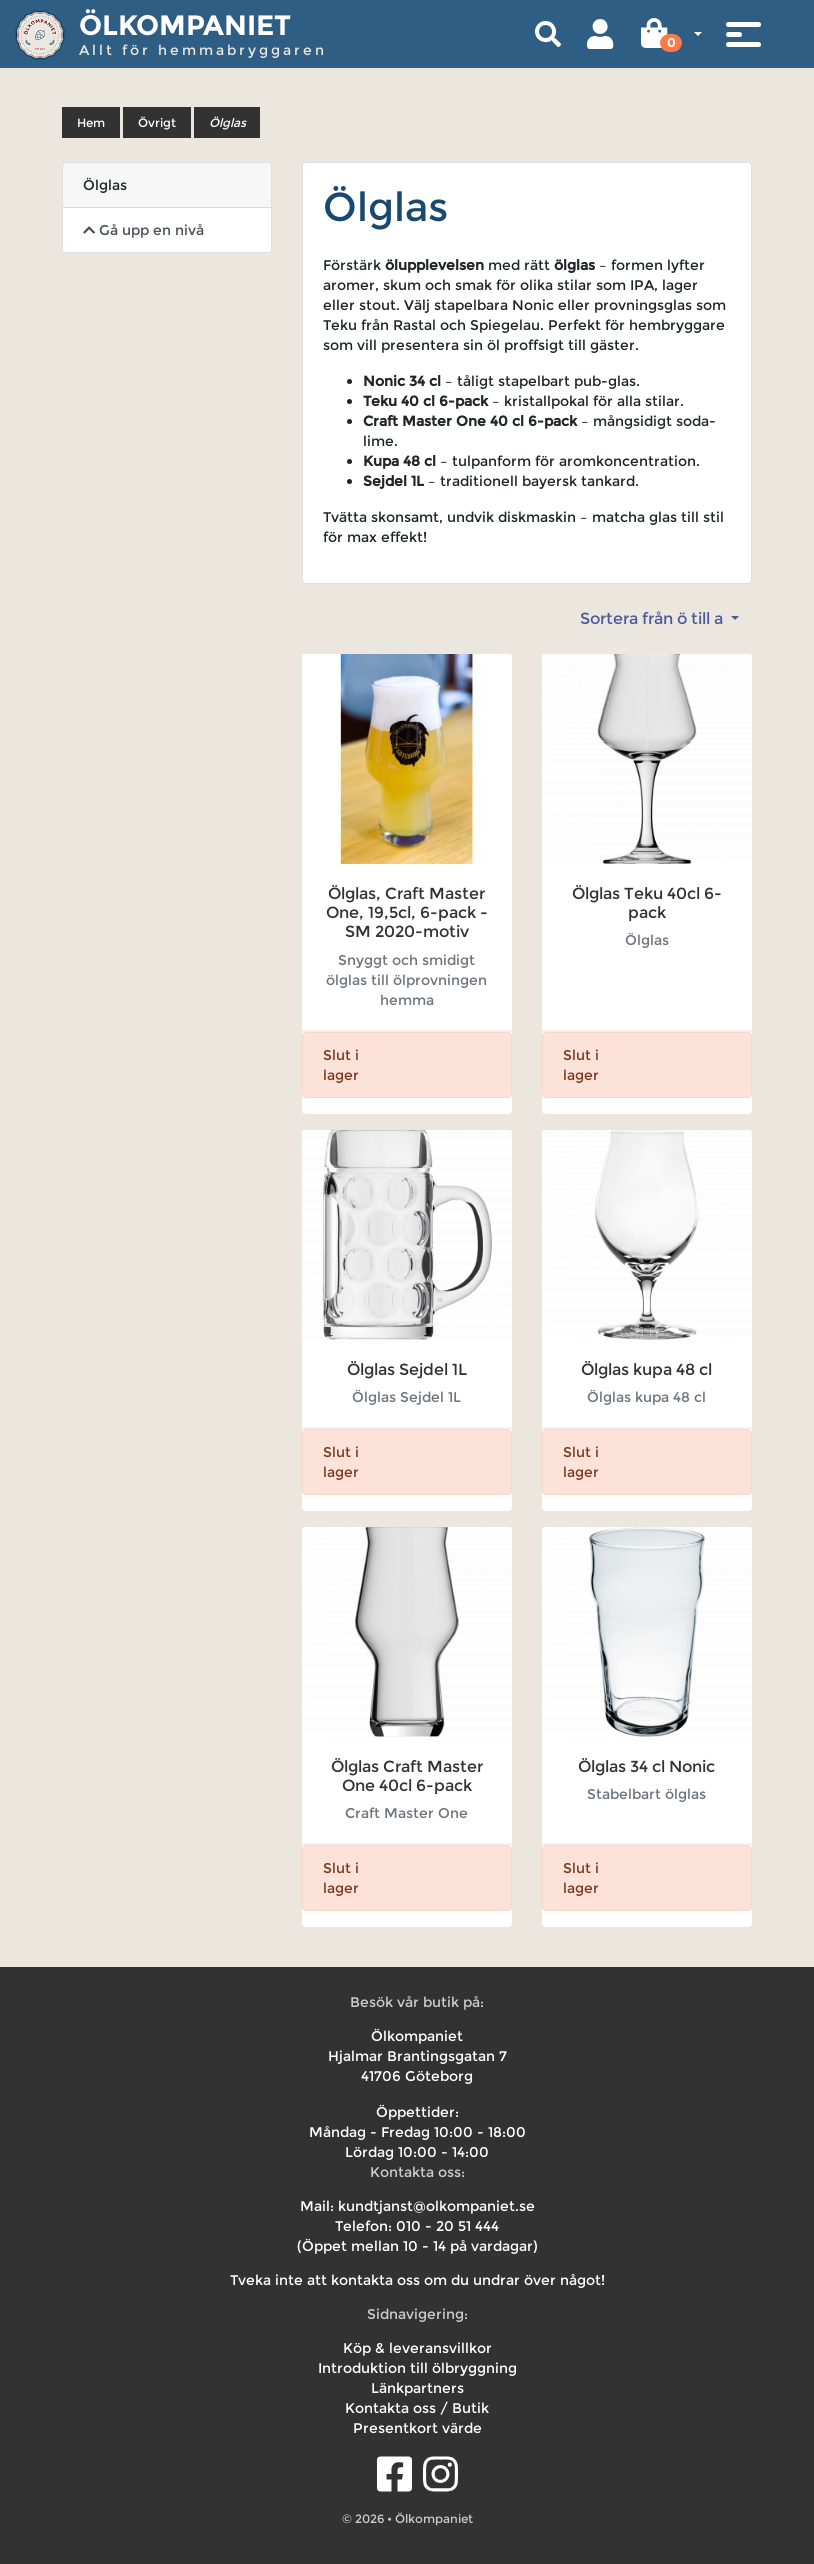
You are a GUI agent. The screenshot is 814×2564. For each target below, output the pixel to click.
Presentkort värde (417, 2428)
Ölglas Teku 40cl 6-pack (647, 903)
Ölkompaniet (185, 25)
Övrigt (157, 122)
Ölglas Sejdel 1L (407, 1369)
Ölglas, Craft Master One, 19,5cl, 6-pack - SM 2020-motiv (407, 912)
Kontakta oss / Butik (417, 2408)
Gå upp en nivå (143, 230)
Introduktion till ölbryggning (417, 2368)
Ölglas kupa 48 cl (646, 1369)
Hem (91, 122)
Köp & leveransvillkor (417, 2348)
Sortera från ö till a (653, 618)
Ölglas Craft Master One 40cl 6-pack (407, 1776)
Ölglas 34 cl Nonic (646, 1766)
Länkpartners (417, 2388)
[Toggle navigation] (743, 34)
